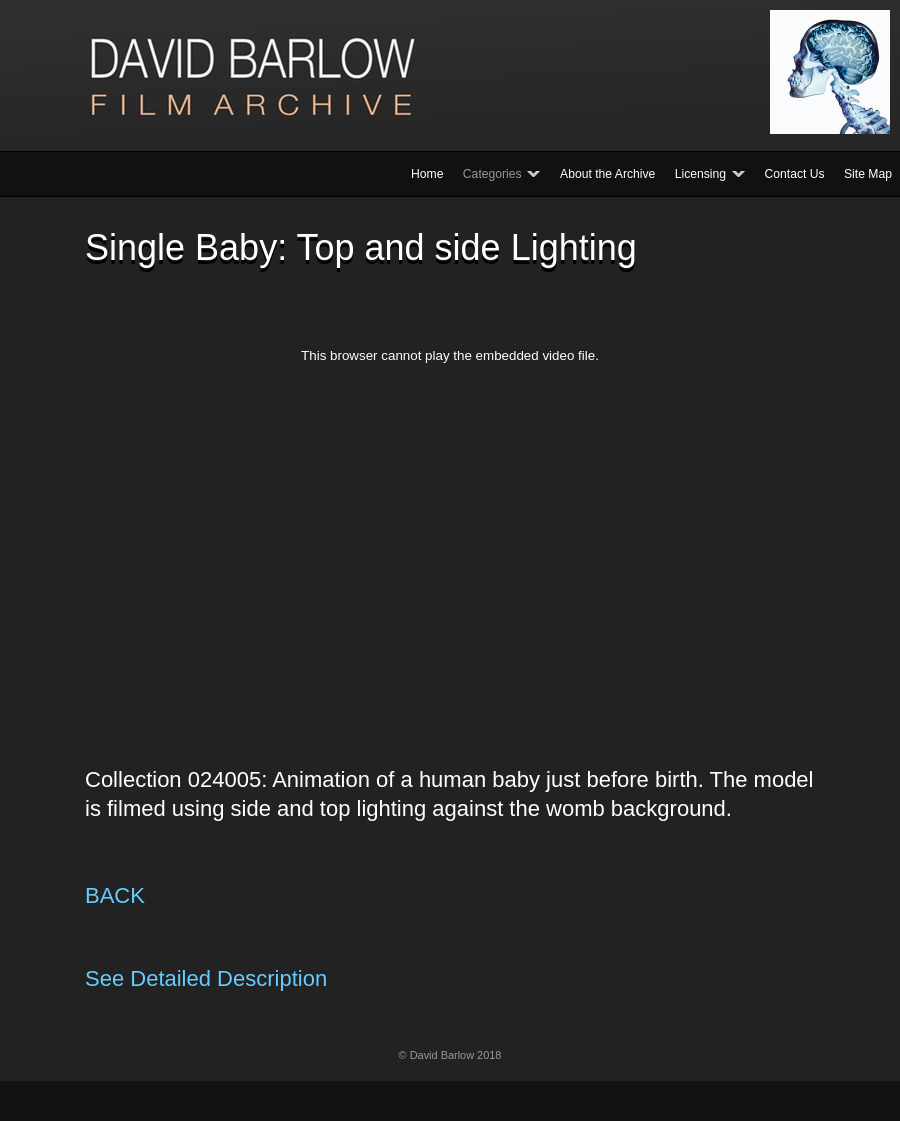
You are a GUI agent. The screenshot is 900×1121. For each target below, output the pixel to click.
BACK (115, 895)
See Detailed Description (206, 978)
